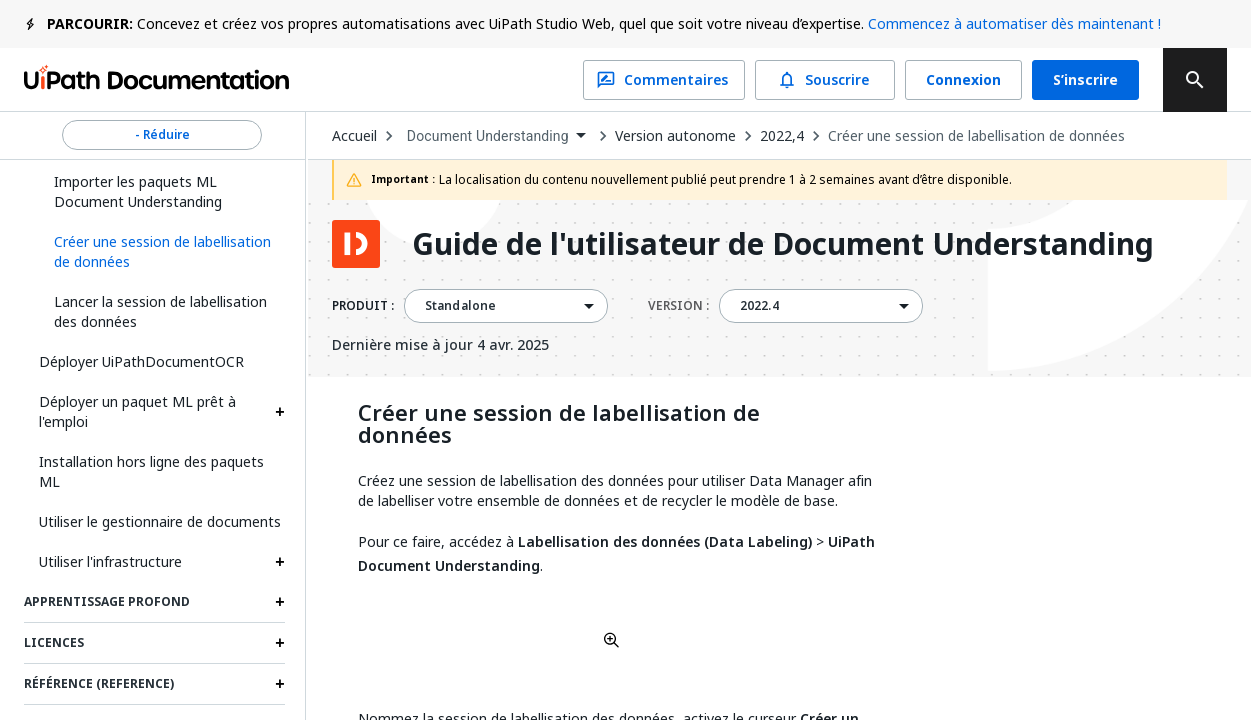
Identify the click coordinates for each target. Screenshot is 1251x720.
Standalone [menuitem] (461, 306)
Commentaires (664, 80)
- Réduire (162, 135)
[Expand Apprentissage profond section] (280, 602)
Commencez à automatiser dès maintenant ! (1014, 23)
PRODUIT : (363, 306)
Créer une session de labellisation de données (976, 136)
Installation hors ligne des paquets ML (151, 471)
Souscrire (825, 80)
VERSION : (678, 306)
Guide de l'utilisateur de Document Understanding (783, 244)
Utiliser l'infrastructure (110, 561)
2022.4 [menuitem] (759, 306)
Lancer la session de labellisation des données (160, 311)
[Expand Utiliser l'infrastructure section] (280, 562)
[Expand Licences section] (280, 643)
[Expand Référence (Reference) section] (280, 684)
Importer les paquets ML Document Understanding (138, 191)
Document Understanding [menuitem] (488, 136)
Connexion (963, 80)
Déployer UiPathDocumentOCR (141, 361)
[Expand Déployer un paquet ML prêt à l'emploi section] (280, 412)
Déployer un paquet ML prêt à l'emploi (137, 411)
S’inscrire (1085, 80)
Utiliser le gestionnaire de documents (160, 521)
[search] (1195, 80)
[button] (162, 252)
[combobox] (496, 136)
